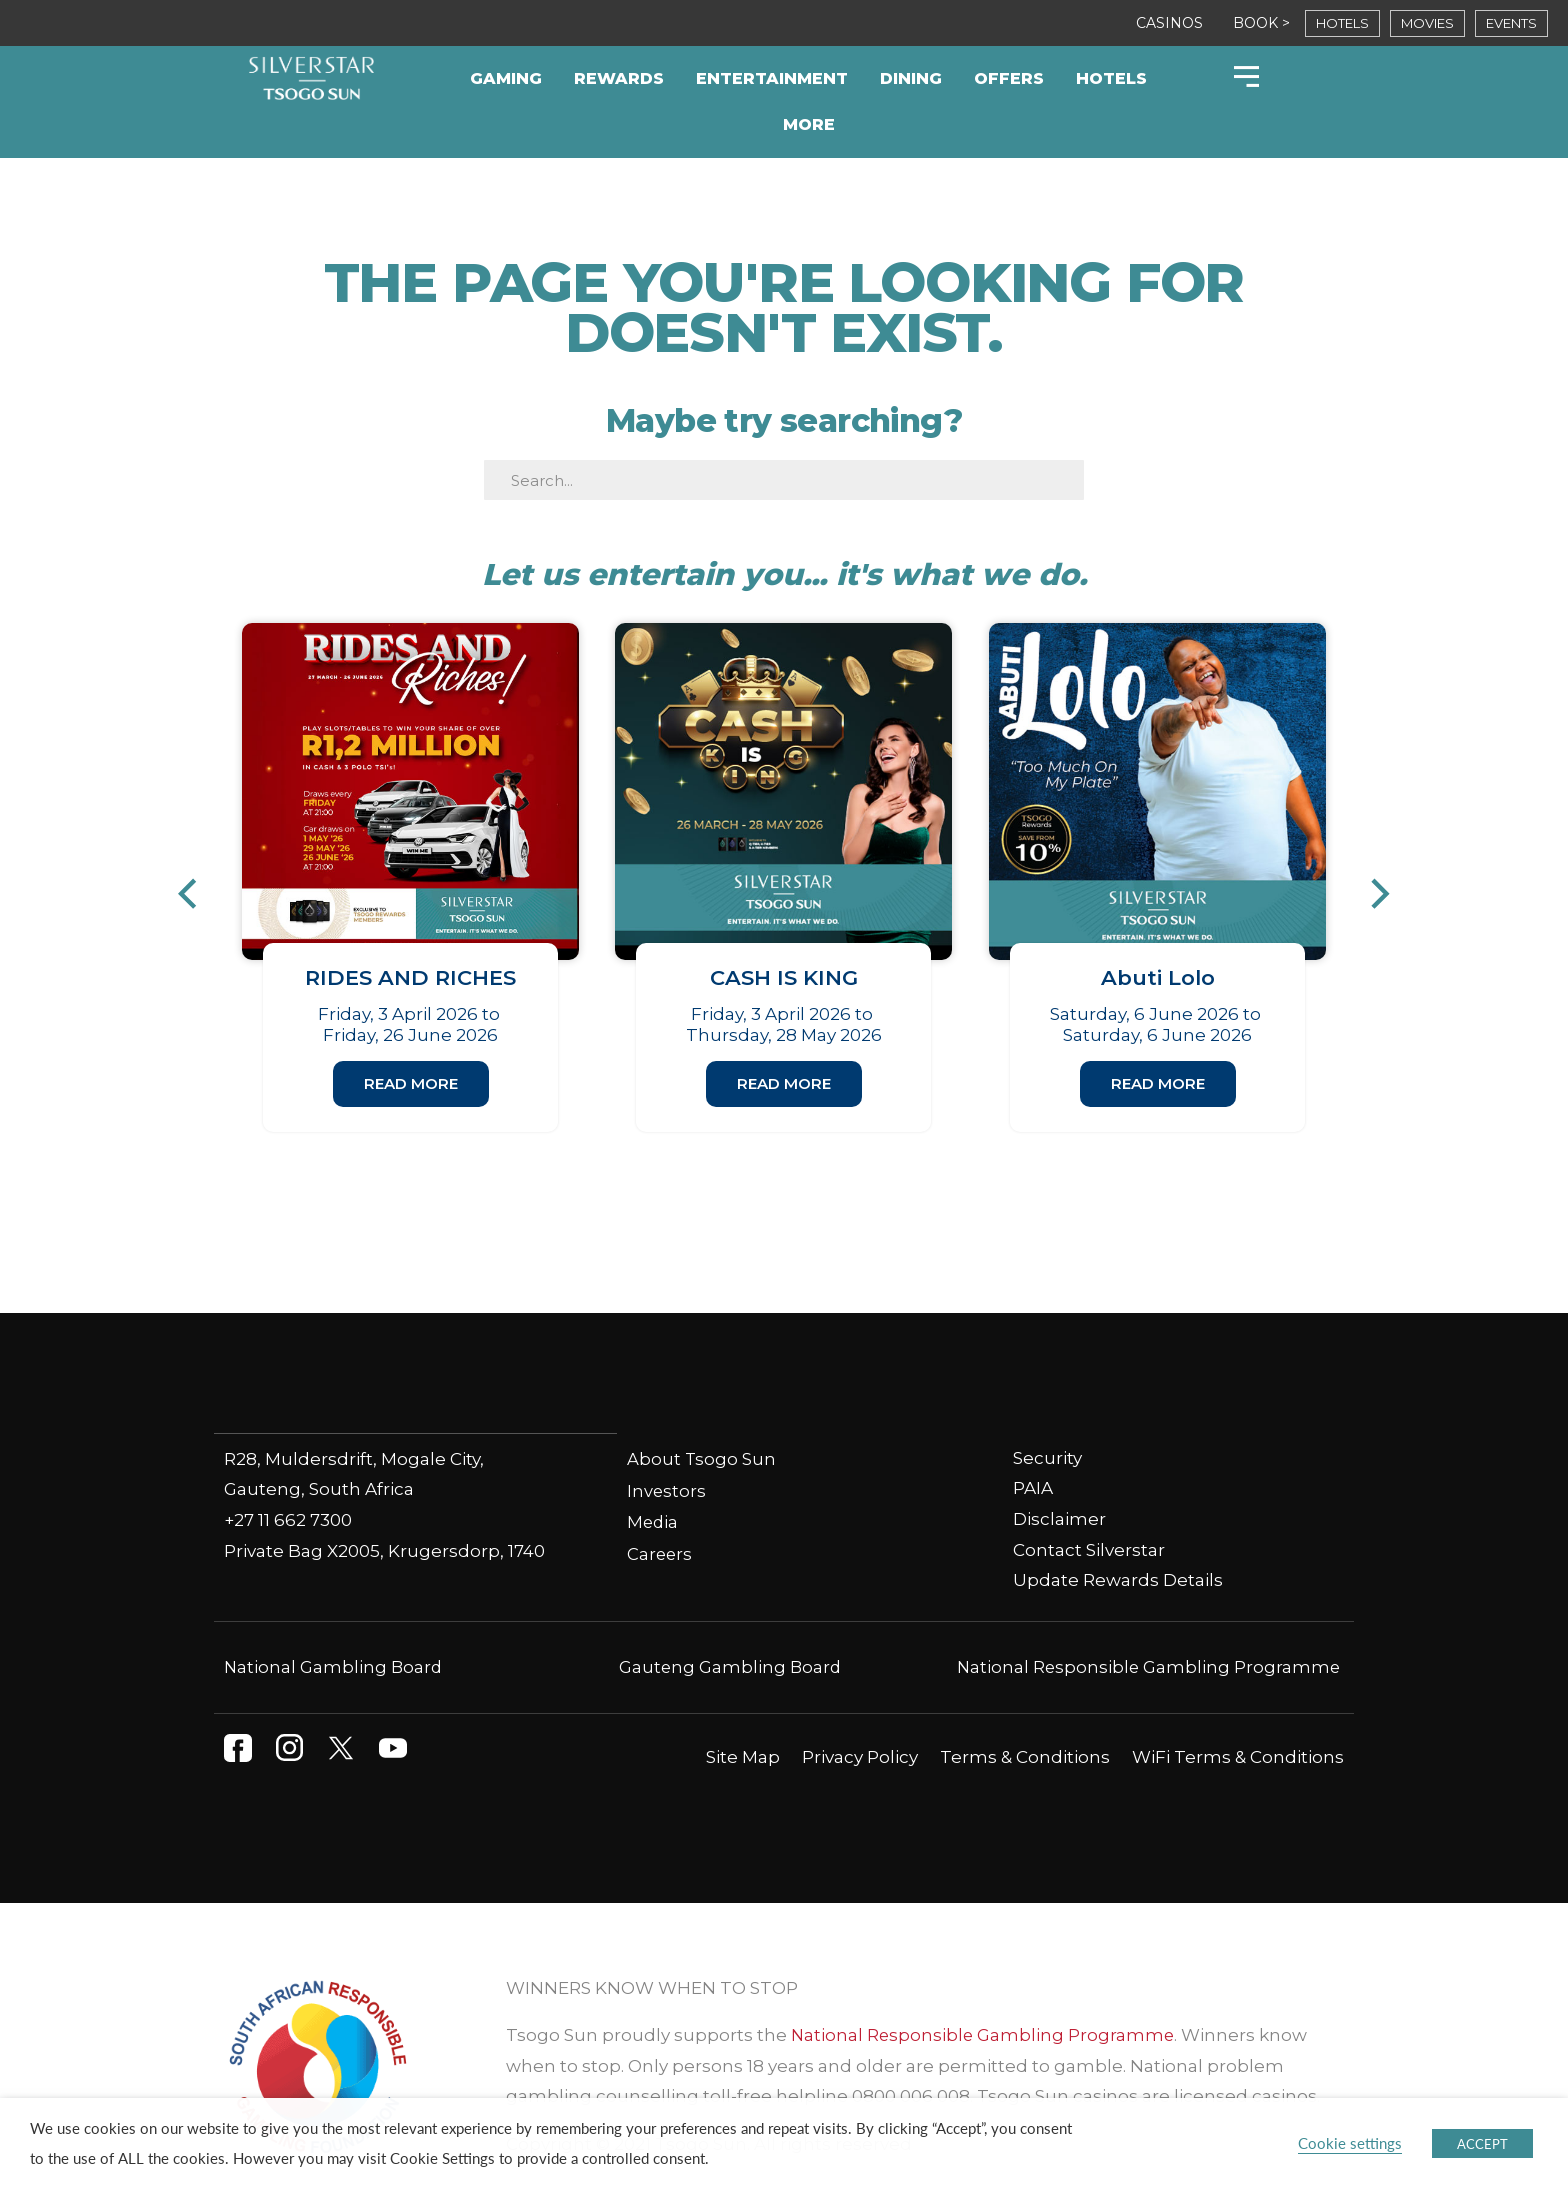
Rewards (619, 78)
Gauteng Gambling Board (730, 1626)
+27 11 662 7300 (288, 1478)
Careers (660, 1512)
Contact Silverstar (1089, 1508)
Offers (1009, 78)
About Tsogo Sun (702, 1418)
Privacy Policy (860, 1716)
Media (653, 1481)
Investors (667, 1449)
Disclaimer (1059, 1478)
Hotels (1111, 78)
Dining (911, 78)
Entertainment (772, 78)
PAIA (1033, 1447)
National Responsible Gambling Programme (1146, 1626)
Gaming (506, 78)
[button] (197, 874)
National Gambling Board (334, 1626)
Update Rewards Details (1118, 1539)
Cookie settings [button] (1350, 2143)
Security (1047, 1417)
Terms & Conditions (1025, 1716)
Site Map (743, 1716)
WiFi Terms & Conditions (1238, 1716)
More (809, 124)
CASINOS (1169, 23)
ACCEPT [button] (1482, 2143)
